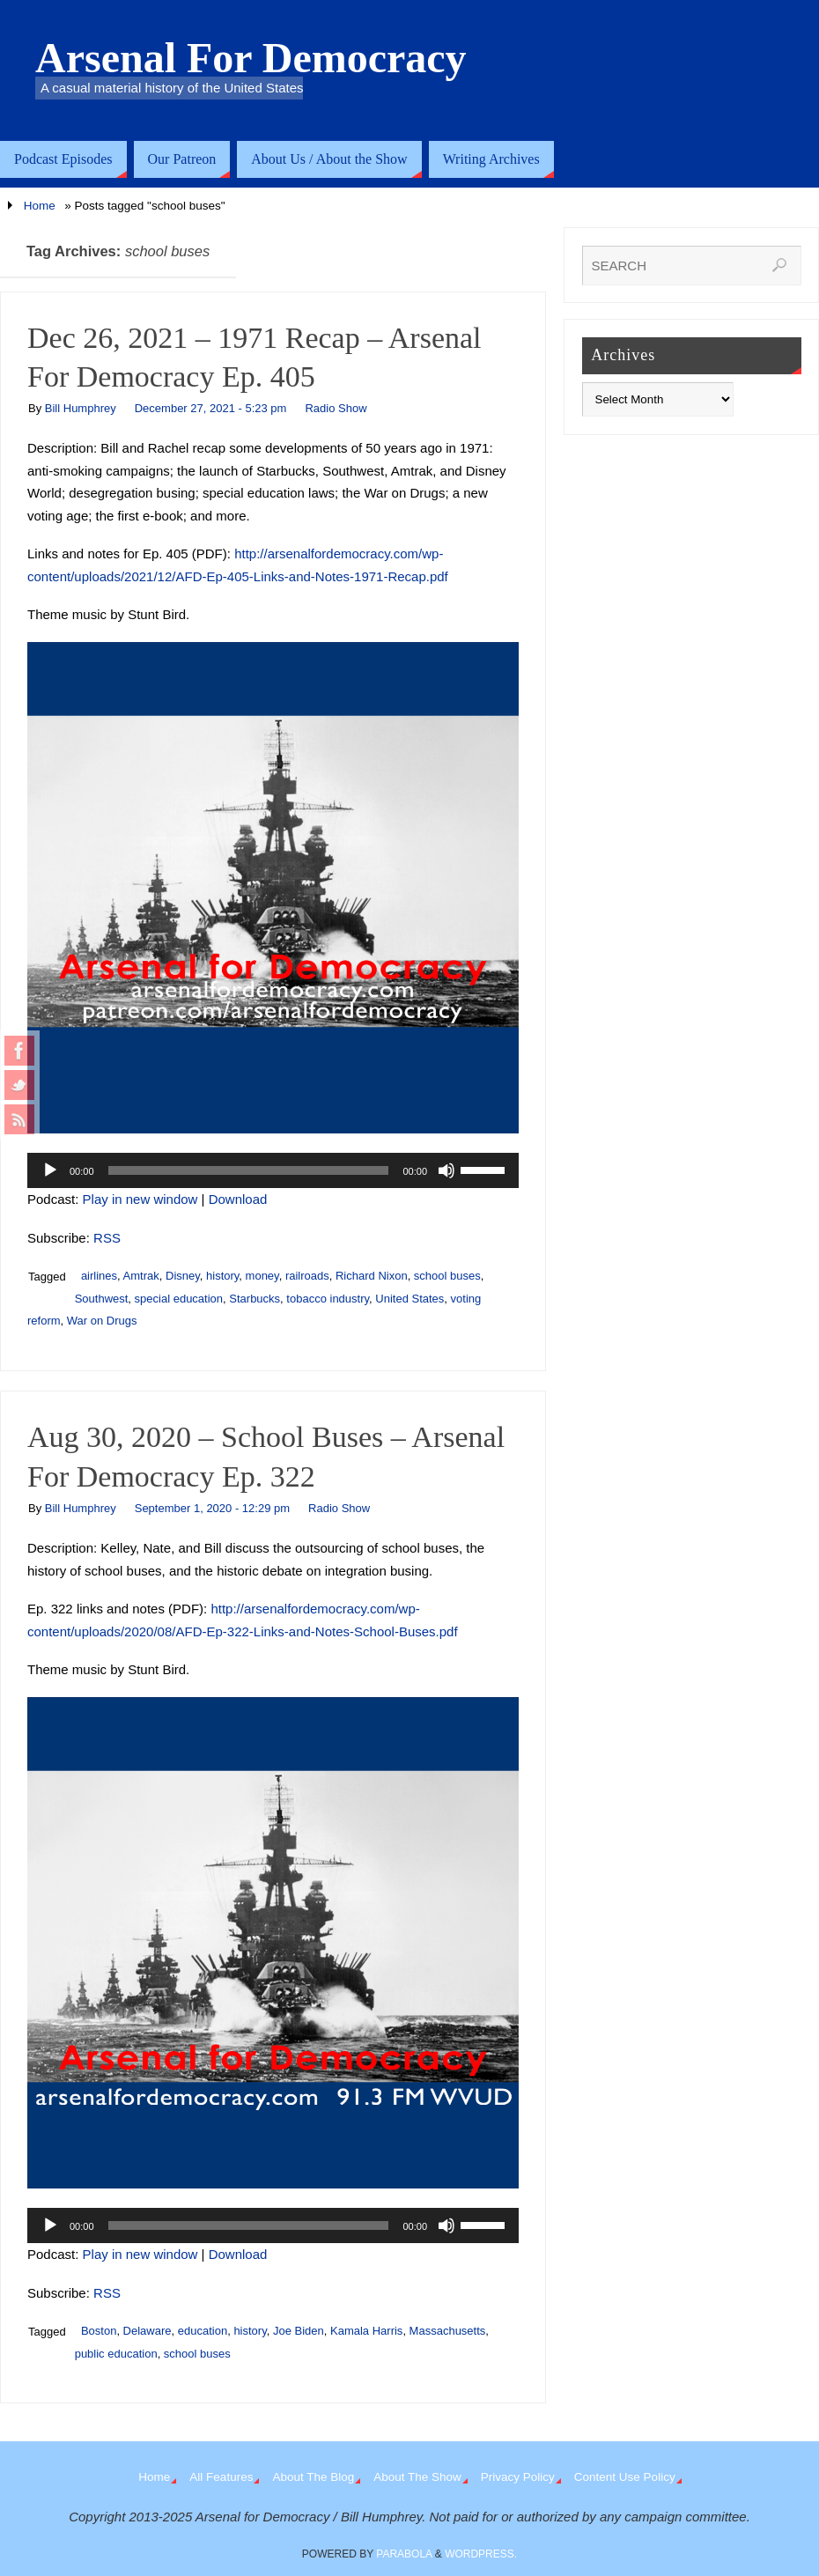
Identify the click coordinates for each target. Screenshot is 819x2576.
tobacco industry (327, 1298)
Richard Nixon (372, 1275)
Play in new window (140, 1199)
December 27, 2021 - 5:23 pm (211, 408)
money (262, 1275)
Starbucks (254, 1298)
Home (39, 205)
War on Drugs (102, 1320)
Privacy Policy (518, 2477)
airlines (99, 1275)
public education (116, 2353)
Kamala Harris (366, 2330)
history (222, 1275)
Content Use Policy (624, 2477)
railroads (307, 1275)
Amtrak (141, 1275)
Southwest (102, 1298)
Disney (183, 1275)
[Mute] (446, 1170)
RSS (107, 1237)
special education (179, 1298)
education (202, 2330)
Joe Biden (298, 2330)
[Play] (50, 1170)
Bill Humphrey (80, 408)
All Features (221, 2477)
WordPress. (481, 2554)
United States (409, 1298)
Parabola (404, 2554)
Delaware (147, 2330)
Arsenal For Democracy (251, 58)
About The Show (417, 2477)
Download (238, 1199)
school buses (447, 1275)
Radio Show (335, 408)
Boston (98, 2330)
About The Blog (313, 2477)
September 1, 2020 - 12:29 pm (212, 1508)
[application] (273, 1170)
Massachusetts (448, 2330)
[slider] (248, 1170)
